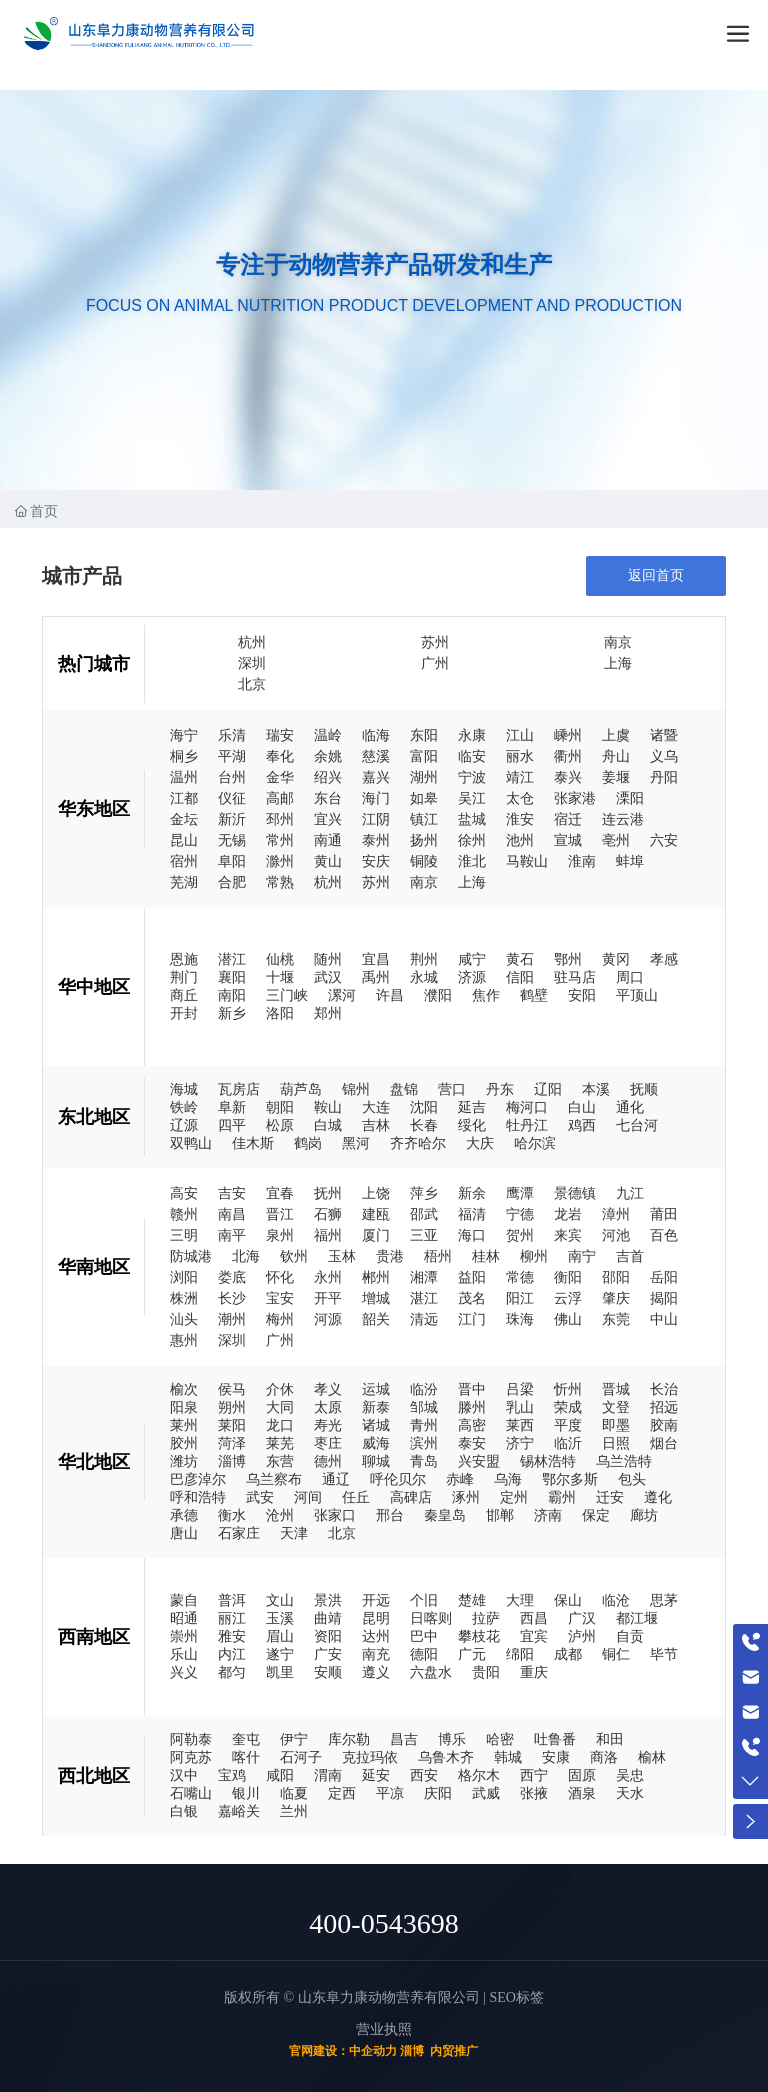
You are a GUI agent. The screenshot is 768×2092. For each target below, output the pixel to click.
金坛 (184, 819)
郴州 (376, 1277)
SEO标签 (516, 1997)
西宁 (534, 1775)
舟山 (616, 756)
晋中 (472, 1389)
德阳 (424, 1654)
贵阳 (486, 1672)
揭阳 (664, 1298)
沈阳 (424, 1107)
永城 (424, 977)
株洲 (184, 1298)
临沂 (568, 1443)
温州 (184, 777)
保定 (596, 1515)
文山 (280, 1600)
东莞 (616, 1319)
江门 (472, 1319)
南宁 (582, 1256)
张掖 (534, 1793)
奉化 (280, 756)
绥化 (472, 1125)
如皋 (424, 798)
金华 (280, 777)
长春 (424, 1125)
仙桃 (280, 959)
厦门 (376, 1235)
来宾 (568, 1235)
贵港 (390, 1256)
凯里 (280, 1672)
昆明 (376, 1618)
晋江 (280, 1214)
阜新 (232, 1107)
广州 (435, 663)
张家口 (335, 1515)
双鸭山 (191, 1143)
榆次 (184, 1389)
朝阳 (280, 1107)
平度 (568, 1425)
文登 (616, 1407)
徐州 (472, 840)
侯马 (232, 1389)
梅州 (280, 1319)
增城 (376, 1298)
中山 (664, 1319)
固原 (582, 1775)
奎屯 (246, 1739)
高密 (472, 1425)
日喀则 (431, 1618)
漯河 (342, 995)
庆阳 (438, 1793)
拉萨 (486, 1618)
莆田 (664, 1214)
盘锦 (404, 1089)
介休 (280, 1389)
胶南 (664, 1425)
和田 (610, 1739)
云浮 (568, 1298)
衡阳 (568, 1277)
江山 (520, 735)
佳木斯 (253, 1143)
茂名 (472, 1298)
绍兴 (328, 777)
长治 (664, 1389)
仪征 (232, 798)
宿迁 (568, 819)
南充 (376, 1654)
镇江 (424, 819)
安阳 (582, 995)
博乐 (452, 1739)
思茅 (664, 1600)
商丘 (184, 995)
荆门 (184, 977)
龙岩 (568, 1214)
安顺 (328, 1672)
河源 (328, 1319)
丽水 (520, 756)
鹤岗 (308, 1143)
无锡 (232, 840)
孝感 (664, 959)
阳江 (520, 1298)
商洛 (604, 1757)
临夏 (294, 1793)
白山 (582, 1107)
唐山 (184, 1533)
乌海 (508, 1479)
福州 (328, 1235)
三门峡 (287, 995)
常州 (280, 840)
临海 (376, 735)
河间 (308, 1497)
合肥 (232, 882)
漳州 (616, 1214)
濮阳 (438, 995)
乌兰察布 (274, 1479)
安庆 (376, 861)
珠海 (520, 1319)
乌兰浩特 (624, 1461)
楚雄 (472, 1600)
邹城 (424, 1407)
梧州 (438, 1256)
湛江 (424, 1298)
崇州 (184, 1636)
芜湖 (184, 882)
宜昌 (376, 959)
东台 (328, 798)
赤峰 (460, 1479)
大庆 (480, 1143)
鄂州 (568, 959)
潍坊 (184, 1461)
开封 (184, 1013)
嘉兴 (376, 777)
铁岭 (184, 1107)
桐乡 (184, 756)
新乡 (232, 1013)
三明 (184, 1235)
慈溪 (376, 756)
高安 (184, 1193)
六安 (664, 840)
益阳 (472, 1277)
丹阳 (664, 777)
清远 (424, 1319)
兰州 (294, 1811)
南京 (618, 642)
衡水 (232, 1515)
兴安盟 (479, 1461)
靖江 (520, 777)
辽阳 (548, 1089)
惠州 (184, 1340)
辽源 (184, 1125)
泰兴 (568, 777)
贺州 (520, 1235)
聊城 (376, 1461)
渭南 (328, 1775)
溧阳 (630, 798)
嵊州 (568, 735)
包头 (632, 1479)
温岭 (328, 735)
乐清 (232, 735)
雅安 (232, 1636)
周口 (630, 977)
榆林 (652, 1757)
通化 (630, 1107)
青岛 (424, 1461)
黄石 (520, 959)
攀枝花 (479, 1636)
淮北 (472, 861)
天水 (630, 1793)
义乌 (664, 756)
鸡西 (582, 1125)
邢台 (390, 1515)
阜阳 (232, 861)
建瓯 (376, 1214)
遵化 (658, 1497)
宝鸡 (232, 1775)
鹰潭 (520, 1193)
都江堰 (637, 1618)
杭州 (252, 642)
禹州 (376, 977)
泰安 (472, 1443)
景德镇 (575, 1193)
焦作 (486, 995)
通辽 (336, 1479)
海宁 (184, 735)
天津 (294, 1533)
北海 (246, 1256)
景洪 (328, 1600)
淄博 (232, 1461)
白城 (328, 1125)
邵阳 (616, 1277)
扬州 (424, 840)
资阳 (328, 1636)
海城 (184, 1089)
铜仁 (616, 1654)
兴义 (184, 1672)
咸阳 (280, 1775)
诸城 (376, 1425)
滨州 (424, 1443)
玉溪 (280, 1618)
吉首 (630, 1256)
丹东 (500, 1089)
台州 (232, 777)
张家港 (575, 798)
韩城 (508, 1757)
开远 (376, 1600)
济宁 (520, 1443)
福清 (472, 1214)
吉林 (376, 1125)
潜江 (232, 959)
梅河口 (527, 1107)
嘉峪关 (239, 1811)
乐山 (184, 1654)
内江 (232, 1654)
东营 (280, 1461)
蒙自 (184, 1600)
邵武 (424, 1214)
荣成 (568, 1407)
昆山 (184, 840)
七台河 (637, 1125)
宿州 (184, 861)
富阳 (424, 756)
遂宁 (280, 1654)
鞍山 (328, 1107)
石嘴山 (191, 1793)
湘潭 (424, 1277)
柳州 (534, 1256)
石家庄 (239, 1533)
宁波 (472, 777)
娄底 (232, 1277)
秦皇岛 (445, 1515)
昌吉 (404, 1739)
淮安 (520, 819)
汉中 (184, 1775)
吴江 (472, 798)
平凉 (390, 1793)
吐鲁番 (555, 1739)
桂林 (486, 1256)
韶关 (376, 1319)
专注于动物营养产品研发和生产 (384, 264)
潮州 (232, 1319)
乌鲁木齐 (446, 1757)
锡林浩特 (548, 1461)
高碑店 (411, 1497)
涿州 (466, 1497)
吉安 (232, 1193)
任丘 (356, 1497)
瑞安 (280, 735)
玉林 (342, 1256)
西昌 (534, 1618)
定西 (342, 1793)
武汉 (328, 977)
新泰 (376, 1407)
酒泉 (582, 1793)
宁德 (520, 1214)
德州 (328, 1461)
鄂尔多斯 (570, 1479)
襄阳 (232, 977)
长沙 (232, 1298)
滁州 (280, 861)
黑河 (356, 1143)
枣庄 (328, 1443)
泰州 (376, 840)
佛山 (568, 1319)
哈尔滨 (535, 1143)
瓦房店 (239, 1089)
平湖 (232, 756)
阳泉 (184, 1407)
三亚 (424, 1235)
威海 (376, 1443)
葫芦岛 (301, 1089)
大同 (280, 1407)
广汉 (582, 1618)
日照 (616, 1443)
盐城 (472, 819)
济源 (472, 977)
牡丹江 (527, 1125)
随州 (328, 959)
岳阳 (664, 1277)
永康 (472, 735)
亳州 (616, 840)
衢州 (568, 756)
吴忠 (630, 1775)
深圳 (252, 663)
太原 (328, 1407)
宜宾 (534, 1636)
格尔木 (479, 1775)
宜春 (280, 1193)
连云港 (623, 819)
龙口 (280, 1425)
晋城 (616, 1389)
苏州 (435, 642)
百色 (664, 1235)
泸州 (582, 1636)
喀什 (246, 1757)
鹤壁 (534, 995)
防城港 (191, 1256)
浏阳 (184, 1277)
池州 (520, 840)
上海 (618, 663)
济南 (548, 1515)
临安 (472, 756)
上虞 (616, 735)
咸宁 (472, 959)
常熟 (280, 882)
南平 (232, 1235)
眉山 (280, 1636)
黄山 (328, 861)
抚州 (328, 1193)
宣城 (568, 840)
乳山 (520, 1407)
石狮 (328, 1214)
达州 (376, 1636)
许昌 (390, 995)
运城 (376, 1389)
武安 (260, 1497)
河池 (616, 1235)
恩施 (184, 959)
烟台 (664, 1443)
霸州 (562, 1497)
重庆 (534, 1672)
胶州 (184, 1443)
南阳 (232, 995)
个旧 (424, 1600)
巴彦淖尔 (198, 1479)
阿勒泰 (191, 1739)
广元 (472, 1654)
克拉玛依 (370, 1757)
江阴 (376, 819)
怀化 (280, 1277)
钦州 (294, 1256)
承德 (184, 1515)
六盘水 (431, 1672)
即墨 (616, 1425)
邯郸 (500, 1515)
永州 (328, 1277)
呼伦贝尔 (398, 1479)
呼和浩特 (198, 1497)
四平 (232, 1125)
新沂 (232, 819)
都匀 (232, 1672)
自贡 (630, 1636)
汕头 (184, 1319)
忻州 (568, 1389)
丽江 (232, 1618)
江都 (184, 798)
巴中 (424, 1636)
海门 (376, 798)
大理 (520, 1600)
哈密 (500, 1739)
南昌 (232, 1214)
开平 (328, 1298)
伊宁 (294, 1739)
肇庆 (616, 1298)
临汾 (424, 1389)
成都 (568, 1654)
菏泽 (232, 1443)
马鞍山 (527, 861)
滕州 (472, 1407)
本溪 (596, 1089)
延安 (376, 1775)
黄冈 (616, 959)
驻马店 (575, 977)
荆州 (424, 959)
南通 (328, 840)
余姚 (328, 756)
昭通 (184, 1618)
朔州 (232, 1407)
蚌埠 (630, 861)
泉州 (280, 1235)
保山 (568, 1600)
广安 (328, 1654)
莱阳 (232, 1425)
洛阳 (280, 1013)
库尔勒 (349, 1739)
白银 (184, 1811)
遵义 (376, 1672)
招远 (664, 1407)
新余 (472, 1193)
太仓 (520, 798)
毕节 (664, 1654)
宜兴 (328, 819)
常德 (520, 1277)
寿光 (328, 1425)
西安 (424, 1775)
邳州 (280, 819)
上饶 (376, 1193)
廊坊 (644, 1515)
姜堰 (616, 777)
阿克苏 (191, 1757)
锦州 (356, 1089)
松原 (280, 1125)
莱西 (520, 1425)
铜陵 (424, 861)
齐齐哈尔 (418, 1143)
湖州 (424, 777)
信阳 (520, 977)
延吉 (472, 1107)
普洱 (232, 1600)
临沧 (616, 1600)
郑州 (328, 1013)
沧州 (280, 1515)
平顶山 (637, 995)
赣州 (184, 1214)
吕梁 (520, 1389)
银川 (246, 1793)
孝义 (328, 1389)
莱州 (184, 1425)
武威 (486, 1793)
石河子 (301, 1757)
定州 (514, 1497)
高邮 (280, 798)
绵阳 (520, 1654)
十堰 (280, 977)
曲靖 (328, 1618)
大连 (376, 1107)
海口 (472, 1235)
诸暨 (664, 735)
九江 (630, 1193)
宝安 (280, 1298)
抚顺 (644, 1089)
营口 (452, 1089)
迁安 (610, 1497)
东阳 (424, 735)
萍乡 (424, 1193)
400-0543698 (383, 1923)
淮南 (582, 861)
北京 (252, 684)
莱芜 (280, 1443)
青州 (424, 1425)
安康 (556, 1757)
